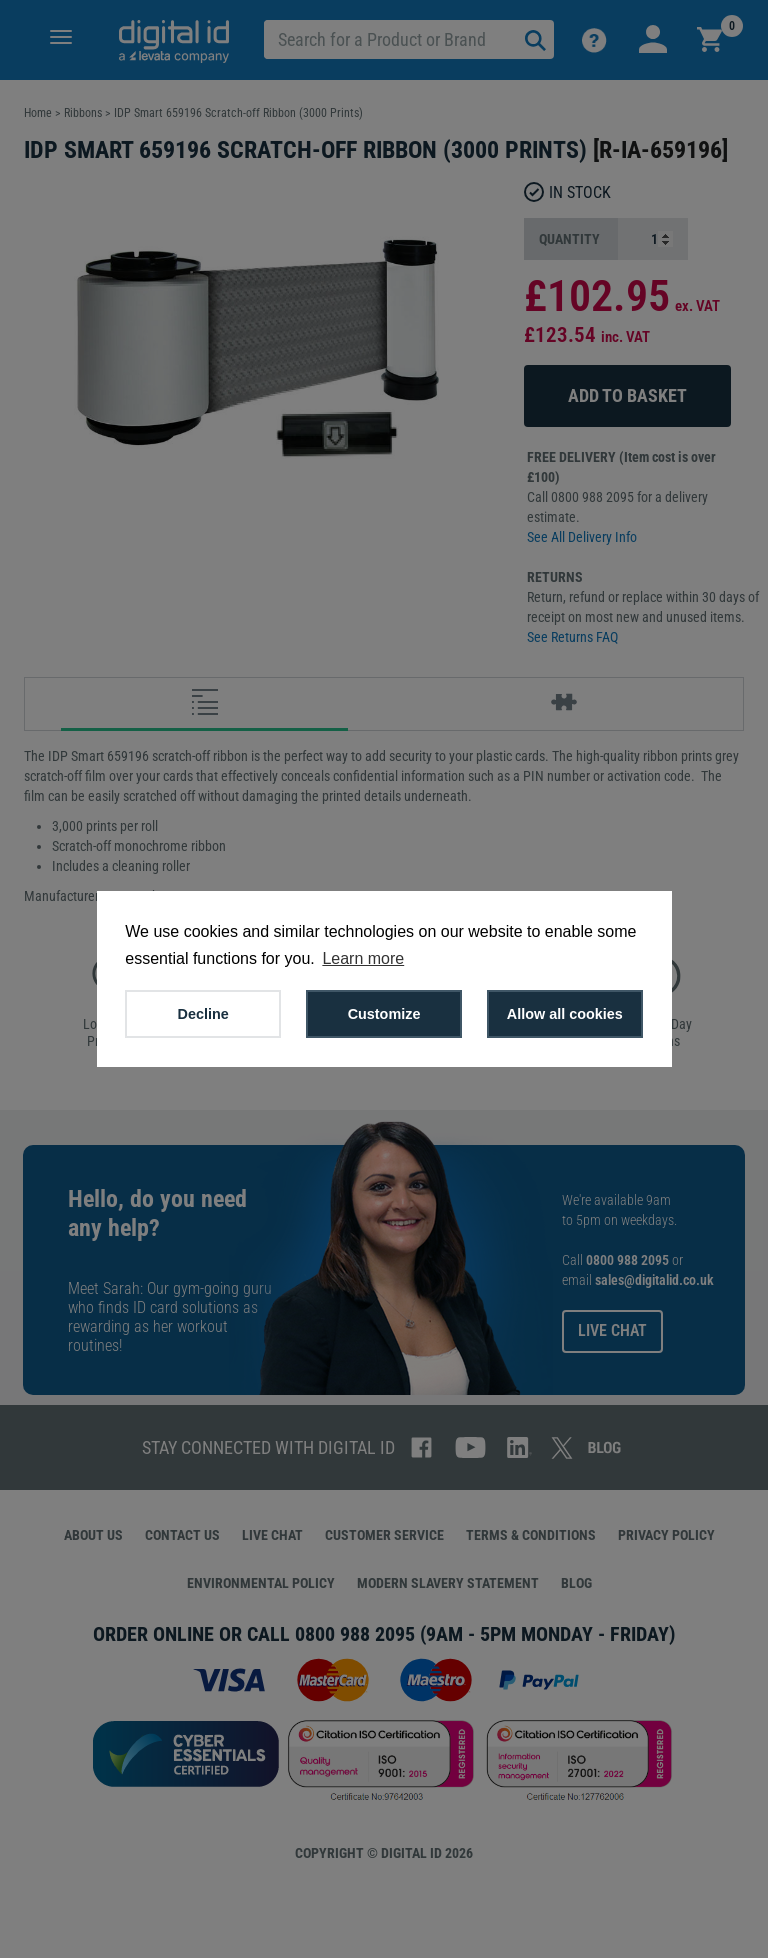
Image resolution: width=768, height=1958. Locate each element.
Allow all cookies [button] (565, 1014)
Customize (384, 1014)
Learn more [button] (363, 958)
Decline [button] (203, 1014)
